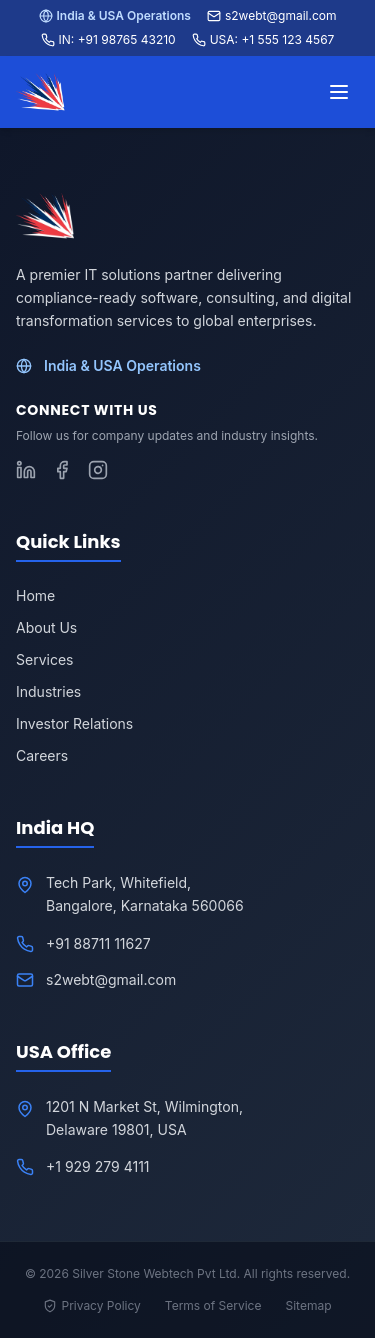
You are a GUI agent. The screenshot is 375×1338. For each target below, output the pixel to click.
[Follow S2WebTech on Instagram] (98, 470)
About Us (46, 627)
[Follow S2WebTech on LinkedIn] (26, 470)
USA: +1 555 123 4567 (263, 39)
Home (35, 595)
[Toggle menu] (339, 92)
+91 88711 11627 (98, 943)
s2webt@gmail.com (272, 15)
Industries (48, 691)
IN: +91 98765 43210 (108, 39)
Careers (42, 755)
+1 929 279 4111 (98, 1166)
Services (44, 659)
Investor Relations (74, 723)
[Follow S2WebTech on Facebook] (62, 470)
